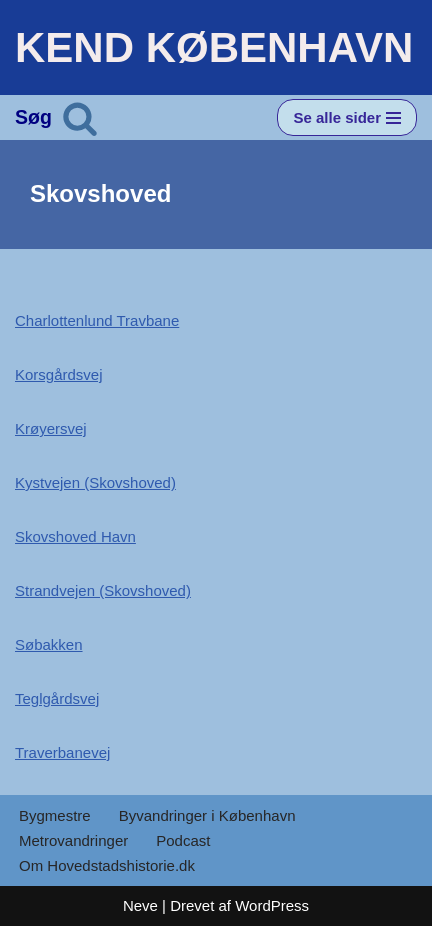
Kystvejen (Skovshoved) (95, 482)
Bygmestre (55, 815)
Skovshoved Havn (75, 536)
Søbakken (49, 644)
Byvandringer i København (207, 815)
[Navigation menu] (347, 117)
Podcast (183, 840)
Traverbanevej (62, 752)
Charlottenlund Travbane (97, 320)
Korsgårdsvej (59, 374)
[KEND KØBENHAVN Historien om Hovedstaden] (214, 47)
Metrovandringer (73, 840)
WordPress (272, 905)
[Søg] (80, 118)
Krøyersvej (51, 428)
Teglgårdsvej (57, 698)
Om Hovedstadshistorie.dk (107, 865)
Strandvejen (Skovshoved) (103, 590)
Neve (140, 905)
